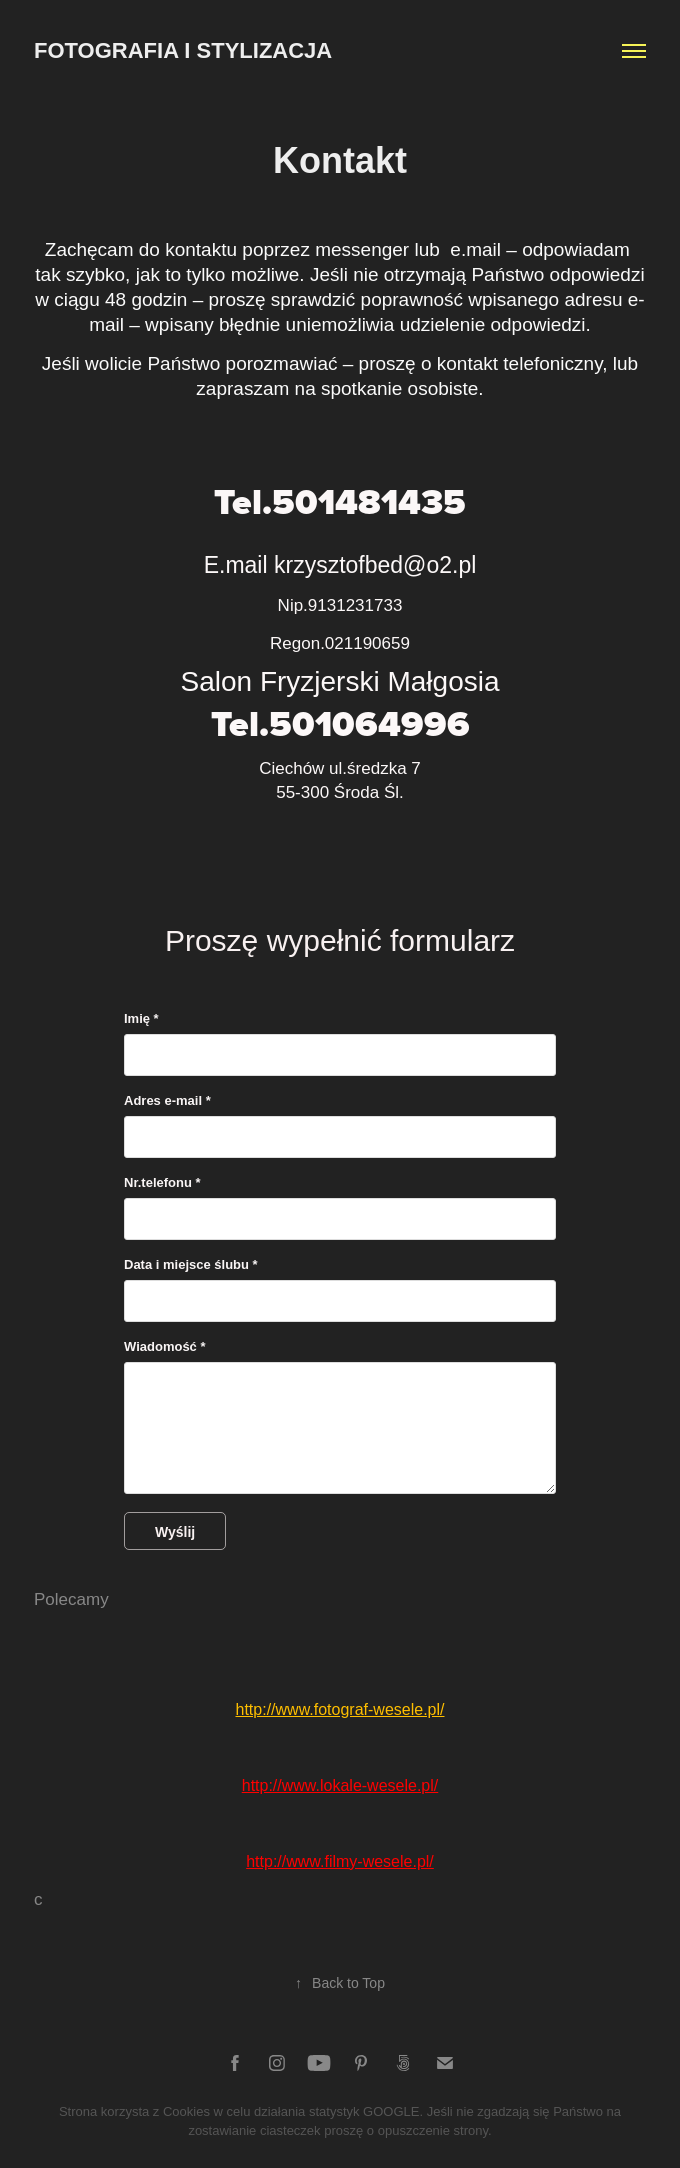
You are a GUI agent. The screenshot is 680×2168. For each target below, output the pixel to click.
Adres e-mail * (167, 1101)
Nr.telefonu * (162, 1183)
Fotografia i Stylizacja (183, 50)
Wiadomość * (165, 1347)
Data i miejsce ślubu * (191, 1265)
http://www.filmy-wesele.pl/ (340, 1861)
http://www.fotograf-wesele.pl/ (340, 1709)
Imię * (141, 1019)
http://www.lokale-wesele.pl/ (340, 1785)
